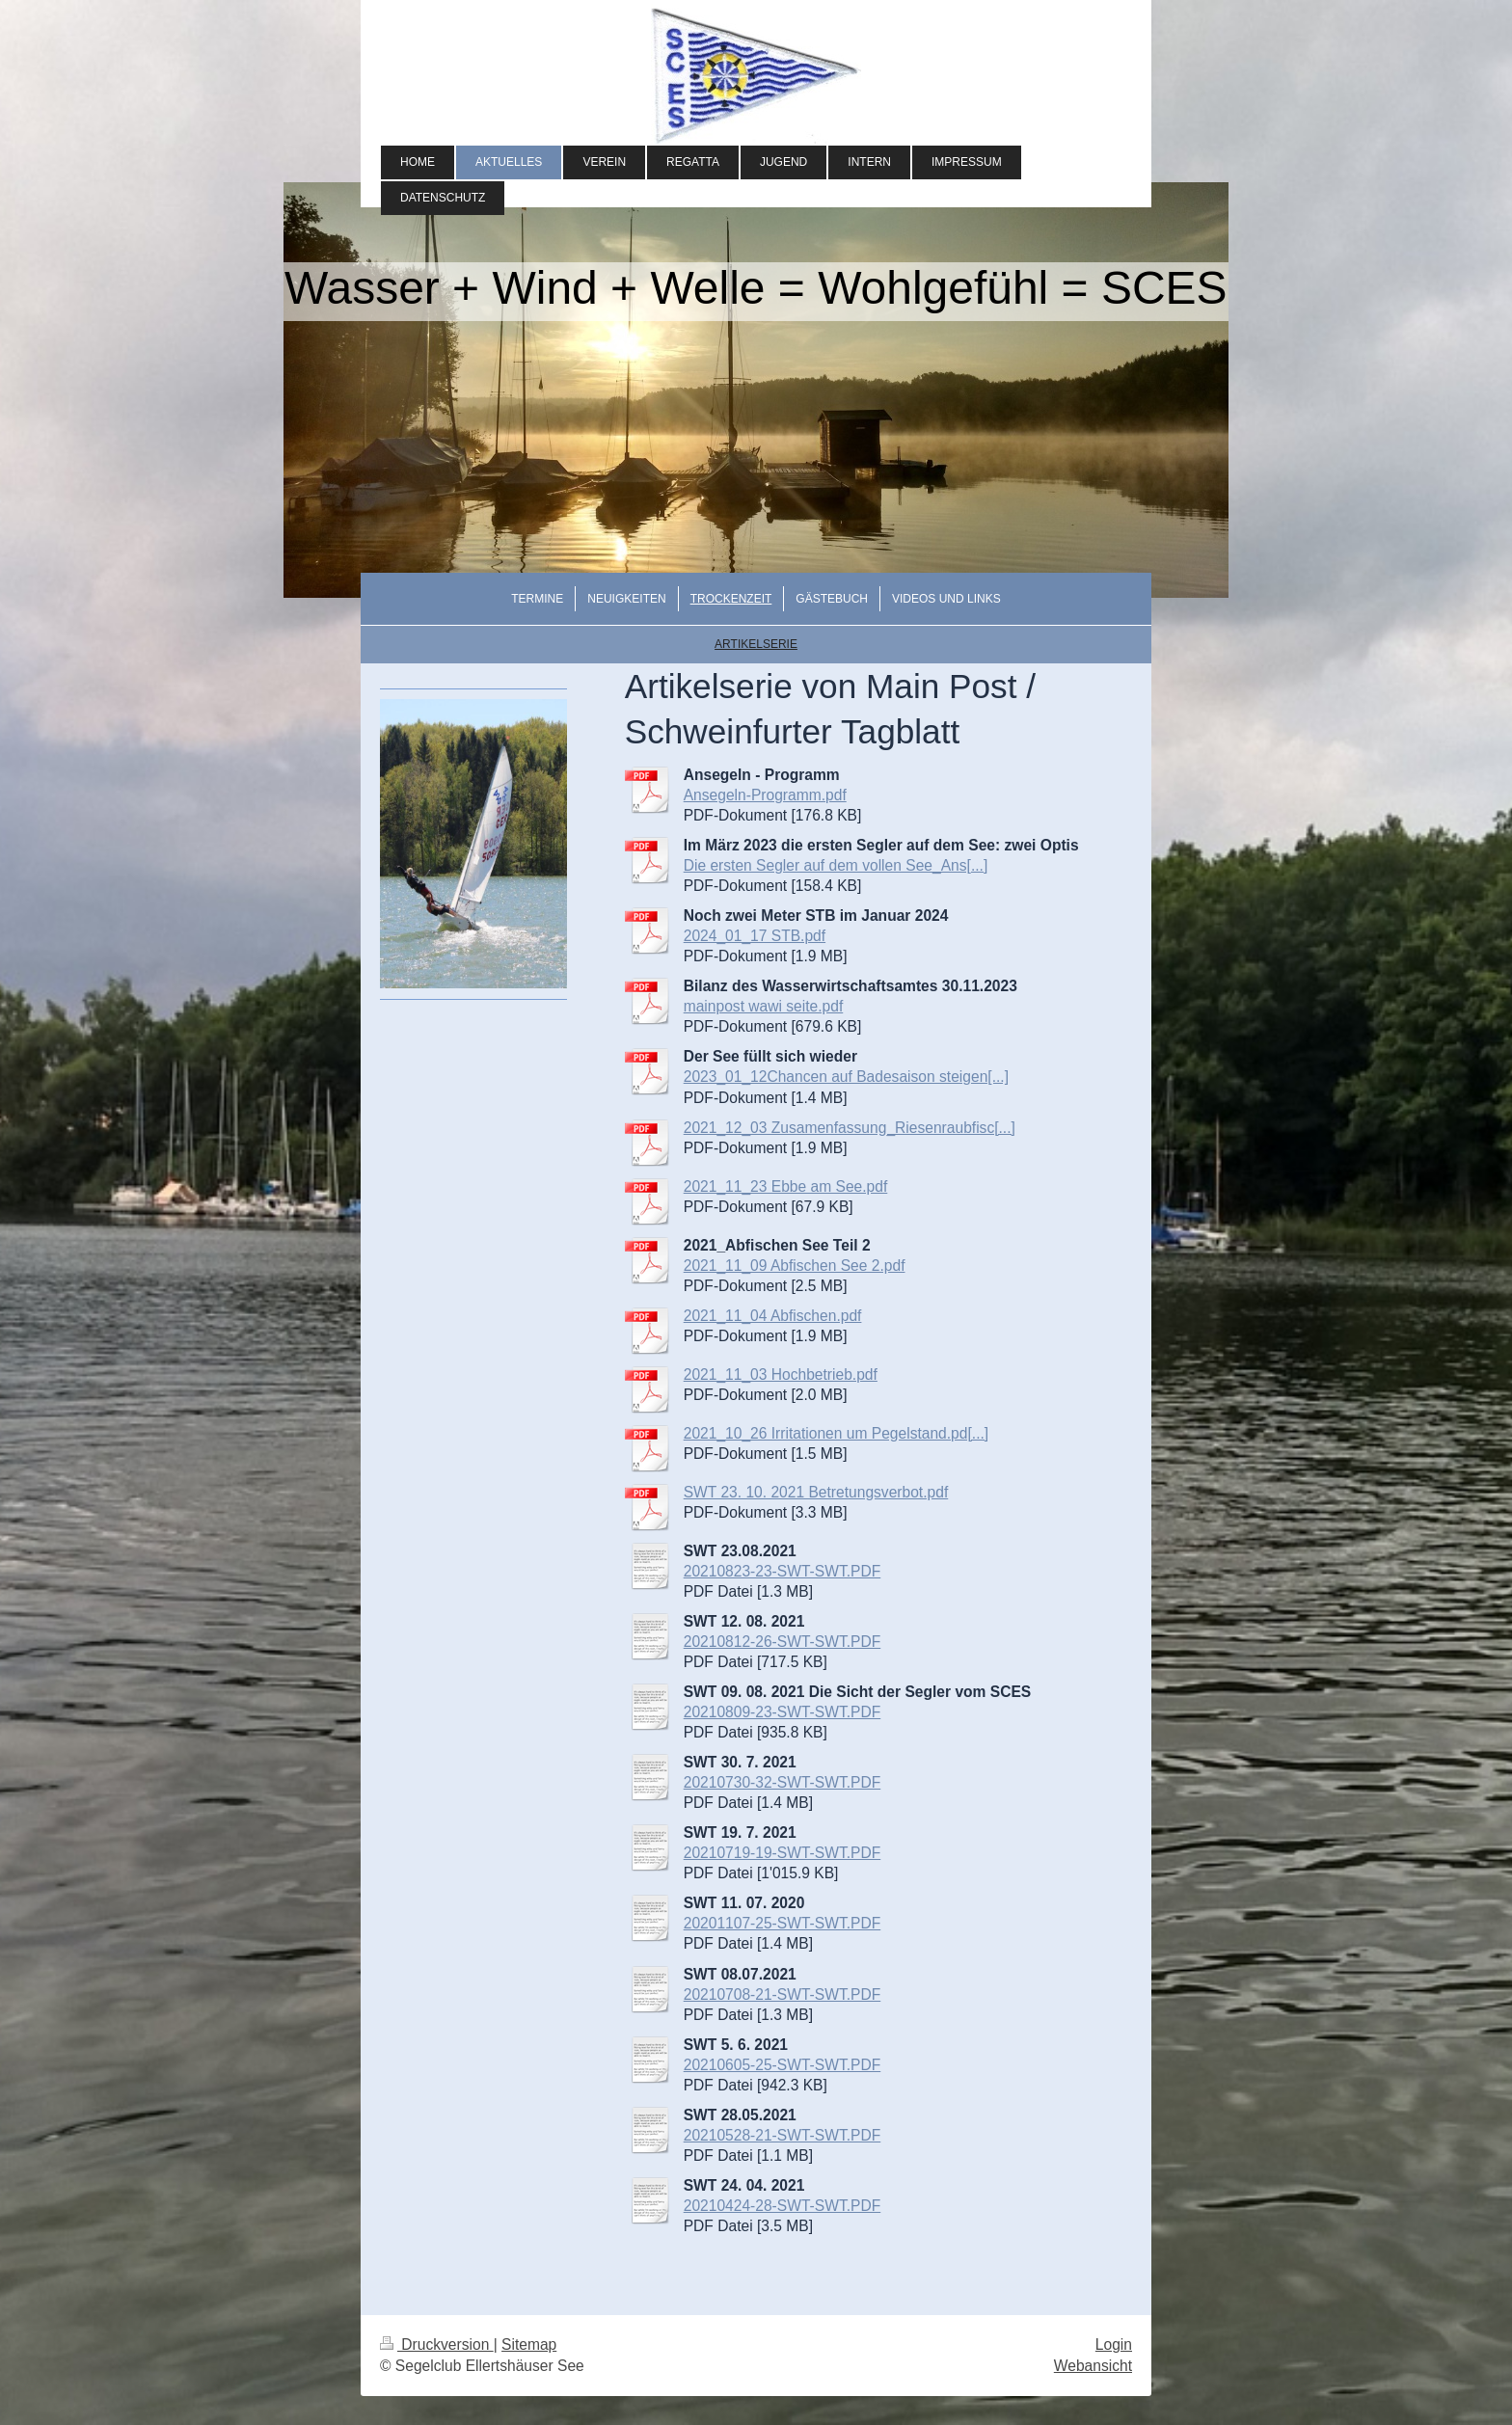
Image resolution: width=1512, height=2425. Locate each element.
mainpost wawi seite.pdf (764, 1006)
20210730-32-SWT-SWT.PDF (782, 1782)
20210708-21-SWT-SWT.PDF (782, 1994)
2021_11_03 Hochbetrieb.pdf (781, 1374)
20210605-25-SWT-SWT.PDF (782, 2065)
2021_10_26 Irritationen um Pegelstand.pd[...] (836, 1433)
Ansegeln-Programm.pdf (765, 795)
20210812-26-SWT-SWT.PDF (782, 1641)
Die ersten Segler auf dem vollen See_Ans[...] (836, 865)
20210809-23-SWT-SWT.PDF (782, 1712)
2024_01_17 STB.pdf (754, 936)
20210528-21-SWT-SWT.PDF (782, 2135)
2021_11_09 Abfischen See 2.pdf (794, 1265)
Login (1113, 2344)
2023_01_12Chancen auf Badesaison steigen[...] (846, 1076)
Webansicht (1093, 2366)
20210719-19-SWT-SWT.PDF (782, 1853)
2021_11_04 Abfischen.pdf (773, 1315)
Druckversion (437, 2344)
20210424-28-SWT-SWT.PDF (782, 2205)
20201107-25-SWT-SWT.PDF (782, 1923)
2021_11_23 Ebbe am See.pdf (786, 1186)
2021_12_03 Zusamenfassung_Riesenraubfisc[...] (849, 1127)
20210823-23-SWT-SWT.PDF (782, 1571)
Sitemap (528, 2344)
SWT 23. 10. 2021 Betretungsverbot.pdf (816, 1492)
